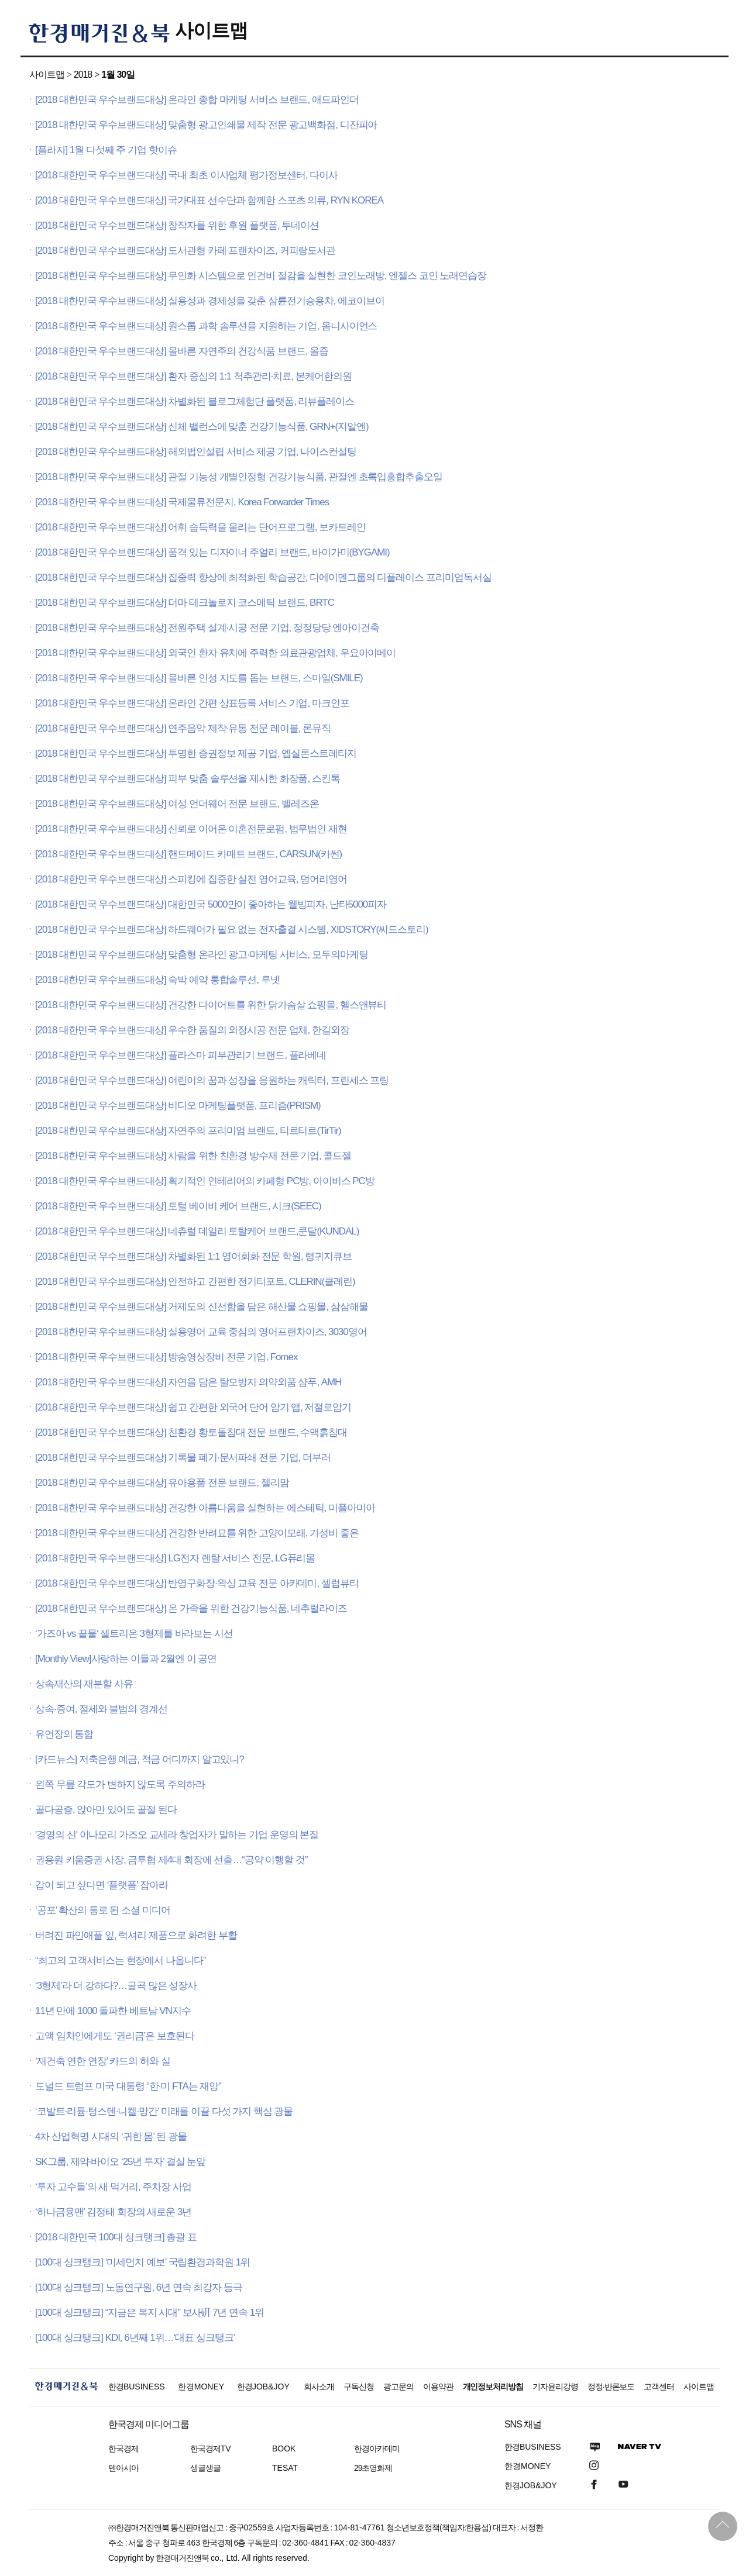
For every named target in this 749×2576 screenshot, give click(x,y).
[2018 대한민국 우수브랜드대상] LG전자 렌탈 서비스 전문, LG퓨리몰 (175, 1558)
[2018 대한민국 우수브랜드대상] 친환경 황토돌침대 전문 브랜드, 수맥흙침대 (191, 1432)
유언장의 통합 (64, 1734)
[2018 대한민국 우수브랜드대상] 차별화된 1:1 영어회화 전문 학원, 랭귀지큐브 (193, 1256)
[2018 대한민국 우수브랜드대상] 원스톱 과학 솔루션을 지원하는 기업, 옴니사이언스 (206, 326)
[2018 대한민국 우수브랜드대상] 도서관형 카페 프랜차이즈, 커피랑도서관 (185, 250)
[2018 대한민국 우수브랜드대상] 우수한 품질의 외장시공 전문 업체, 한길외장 (192, 1030)
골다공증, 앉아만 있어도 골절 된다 (106, 1809)
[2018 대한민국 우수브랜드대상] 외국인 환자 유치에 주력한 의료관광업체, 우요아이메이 (215, 652)
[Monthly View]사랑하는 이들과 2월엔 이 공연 (126, 1658)
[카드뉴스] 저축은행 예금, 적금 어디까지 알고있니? (139, 1759)
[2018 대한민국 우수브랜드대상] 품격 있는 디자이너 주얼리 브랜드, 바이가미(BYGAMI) (212, 552)
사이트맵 (211, 30)
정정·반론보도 (611, 2386)
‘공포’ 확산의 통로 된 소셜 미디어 (102, 1910)
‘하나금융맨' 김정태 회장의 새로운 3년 (113, 2212)
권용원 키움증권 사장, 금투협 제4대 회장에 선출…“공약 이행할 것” (171, 1859)
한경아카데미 (377, 2448)
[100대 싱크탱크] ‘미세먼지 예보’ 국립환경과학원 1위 (142, 2262)
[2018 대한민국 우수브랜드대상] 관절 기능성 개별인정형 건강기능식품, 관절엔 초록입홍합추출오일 (238, 476)
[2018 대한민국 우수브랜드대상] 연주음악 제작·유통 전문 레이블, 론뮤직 (183, 728)
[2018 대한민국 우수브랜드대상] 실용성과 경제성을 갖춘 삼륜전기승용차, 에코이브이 (209, 300)
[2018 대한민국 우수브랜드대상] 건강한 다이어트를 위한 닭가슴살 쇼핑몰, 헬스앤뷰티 (210, 1005)
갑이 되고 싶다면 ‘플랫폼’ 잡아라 (101, 1885)
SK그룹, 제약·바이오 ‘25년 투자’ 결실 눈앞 (120, 2161)
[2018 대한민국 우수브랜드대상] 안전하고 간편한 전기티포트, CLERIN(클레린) (195, 1281)
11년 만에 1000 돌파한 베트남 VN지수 (113, 2010)
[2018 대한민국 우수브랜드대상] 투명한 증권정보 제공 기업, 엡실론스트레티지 (195, 753)
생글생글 (205, 2467)
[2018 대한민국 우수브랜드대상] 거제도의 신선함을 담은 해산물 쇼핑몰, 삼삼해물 (201, 1306)
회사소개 (319, 2386)
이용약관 (438, 2386)
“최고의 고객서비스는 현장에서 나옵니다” (120, 1960)
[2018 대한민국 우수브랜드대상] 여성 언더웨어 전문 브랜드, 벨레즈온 (177, 803)
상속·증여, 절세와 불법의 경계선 (101, 1709)
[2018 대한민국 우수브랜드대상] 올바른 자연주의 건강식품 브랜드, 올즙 (181, 351)
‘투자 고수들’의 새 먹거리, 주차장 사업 (113, 2186)
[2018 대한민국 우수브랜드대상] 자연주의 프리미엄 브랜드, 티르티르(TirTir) (188, 1130)
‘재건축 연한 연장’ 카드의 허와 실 (102, 2061)
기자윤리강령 (555, 2386)
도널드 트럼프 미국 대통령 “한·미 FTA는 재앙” (128, 2086)
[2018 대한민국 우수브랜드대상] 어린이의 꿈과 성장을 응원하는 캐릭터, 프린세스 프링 (212, 1080)
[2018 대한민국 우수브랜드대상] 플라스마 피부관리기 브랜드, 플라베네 (180, 1055)
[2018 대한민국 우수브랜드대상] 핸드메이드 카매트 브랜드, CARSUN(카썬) (188, 854)
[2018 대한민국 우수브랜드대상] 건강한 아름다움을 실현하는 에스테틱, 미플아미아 (205, 1507)
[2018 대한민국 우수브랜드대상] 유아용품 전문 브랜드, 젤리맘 (162, 1482)
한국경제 (123, 2448)
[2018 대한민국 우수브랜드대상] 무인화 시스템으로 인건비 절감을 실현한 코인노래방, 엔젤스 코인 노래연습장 (260, 275)
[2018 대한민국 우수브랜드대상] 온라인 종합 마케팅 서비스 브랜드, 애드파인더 (197, 99)
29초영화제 (373, 2467)
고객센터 (659, 2386)
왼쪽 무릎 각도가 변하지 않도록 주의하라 (120, 1784)
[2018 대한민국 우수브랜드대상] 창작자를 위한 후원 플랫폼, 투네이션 (177, 225)
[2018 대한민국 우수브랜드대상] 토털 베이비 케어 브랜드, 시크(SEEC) (178, 1206)
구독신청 (358, 2386)
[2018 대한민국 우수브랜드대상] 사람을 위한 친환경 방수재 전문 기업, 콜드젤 (193, 1155)
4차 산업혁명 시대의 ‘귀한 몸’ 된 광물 (111, 2136)
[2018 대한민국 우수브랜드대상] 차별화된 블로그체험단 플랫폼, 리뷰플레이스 (194, 401)
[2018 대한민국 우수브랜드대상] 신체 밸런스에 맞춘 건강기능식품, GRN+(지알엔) (202, 426)
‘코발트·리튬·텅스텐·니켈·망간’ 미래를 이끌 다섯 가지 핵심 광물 (164, 2111)
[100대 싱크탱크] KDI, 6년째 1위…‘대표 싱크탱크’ (135, 2337)
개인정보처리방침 (493, 2386)
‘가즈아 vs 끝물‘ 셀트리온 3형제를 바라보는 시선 (134, 1633)
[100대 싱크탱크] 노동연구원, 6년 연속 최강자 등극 (138, 2287)
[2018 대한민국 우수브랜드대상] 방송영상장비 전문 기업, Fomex (166, 1357)
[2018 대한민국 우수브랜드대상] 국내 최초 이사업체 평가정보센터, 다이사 (186, 175)
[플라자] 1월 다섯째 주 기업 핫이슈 (105, 150)
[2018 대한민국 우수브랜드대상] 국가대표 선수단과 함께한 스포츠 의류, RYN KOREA (209, 200)
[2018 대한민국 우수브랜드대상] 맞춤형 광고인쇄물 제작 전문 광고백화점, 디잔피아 (206, 124)
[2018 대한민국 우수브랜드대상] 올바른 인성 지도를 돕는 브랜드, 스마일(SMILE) (199, 678)
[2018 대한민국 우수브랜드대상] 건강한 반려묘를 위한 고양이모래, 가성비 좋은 (197, 1533)
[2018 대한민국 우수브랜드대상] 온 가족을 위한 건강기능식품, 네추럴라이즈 (191, 1608)
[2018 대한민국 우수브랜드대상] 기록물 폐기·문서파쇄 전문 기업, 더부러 (183, 1457)
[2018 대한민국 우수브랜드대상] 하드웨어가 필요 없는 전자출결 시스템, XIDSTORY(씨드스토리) (231, 929)
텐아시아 (123, 2467)
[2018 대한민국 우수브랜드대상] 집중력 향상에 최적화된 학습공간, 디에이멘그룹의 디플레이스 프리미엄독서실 (263, 577)
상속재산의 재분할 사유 (84, 1683)
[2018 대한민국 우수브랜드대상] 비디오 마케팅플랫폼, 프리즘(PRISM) (178, 1105)
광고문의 (398, 2386)
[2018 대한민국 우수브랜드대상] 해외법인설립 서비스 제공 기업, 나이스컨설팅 (195, 451)
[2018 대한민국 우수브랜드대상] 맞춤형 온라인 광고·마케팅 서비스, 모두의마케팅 (201, 954)
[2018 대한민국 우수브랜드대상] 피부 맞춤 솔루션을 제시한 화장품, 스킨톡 (187, 778)
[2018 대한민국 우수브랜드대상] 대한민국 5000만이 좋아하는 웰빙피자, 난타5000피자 (210, 904)
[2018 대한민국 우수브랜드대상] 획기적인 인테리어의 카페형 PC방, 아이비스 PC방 (204, 1181)
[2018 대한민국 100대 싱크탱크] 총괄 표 (116, 2237)
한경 (136, 2386)
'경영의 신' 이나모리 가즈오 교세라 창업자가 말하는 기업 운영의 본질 (176, 1834)
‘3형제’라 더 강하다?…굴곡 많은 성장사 (116, 1985)
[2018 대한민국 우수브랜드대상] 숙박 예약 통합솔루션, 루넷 (157, 979)
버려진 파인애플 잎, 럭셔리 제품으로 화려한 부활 (136, 1935)
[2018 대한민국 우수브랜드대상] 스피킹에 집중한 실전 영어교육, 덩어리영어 (191, 879)
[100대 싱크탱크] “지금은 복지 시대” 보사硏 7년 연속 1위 (149, 2312)
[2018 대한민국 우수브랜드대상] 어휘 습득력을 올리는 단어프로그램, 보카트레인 (200, 527)
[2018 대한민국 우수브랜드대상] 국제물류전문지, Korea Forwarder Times (182, 502)
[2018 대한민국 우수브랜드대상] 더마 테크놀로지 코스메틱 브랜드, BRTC (184, 602)
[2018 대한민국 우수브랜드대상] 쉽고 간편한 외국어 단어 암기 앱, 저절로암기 (193, 1407)
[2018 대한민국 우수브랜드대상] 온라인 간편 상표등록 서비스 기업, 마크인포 (192, 703)
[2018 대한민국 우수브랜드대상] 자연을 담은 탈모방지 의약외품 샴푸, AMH (188, 1382)
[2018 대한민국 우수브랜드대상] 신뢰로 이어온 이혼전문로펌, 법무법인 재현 (191, 828)
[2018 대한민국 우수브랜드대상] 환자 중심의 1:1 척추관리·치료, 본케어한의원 (193, 376)
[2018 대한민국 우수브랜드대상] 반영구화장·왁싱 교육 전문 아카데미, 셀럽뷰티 (197, 1583)
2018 (83, 75)
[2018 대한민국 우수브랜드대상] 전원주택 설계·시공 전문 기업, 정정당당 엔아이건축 (207, 627)
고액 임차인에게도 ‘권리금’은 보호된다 (114, 2036)
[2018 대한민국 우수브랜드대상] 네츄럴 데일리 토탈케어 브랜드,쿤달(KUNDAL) (197, 1231)
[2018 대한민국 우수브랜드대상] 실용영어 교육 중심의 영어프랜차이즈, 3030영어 (201, 1331)
